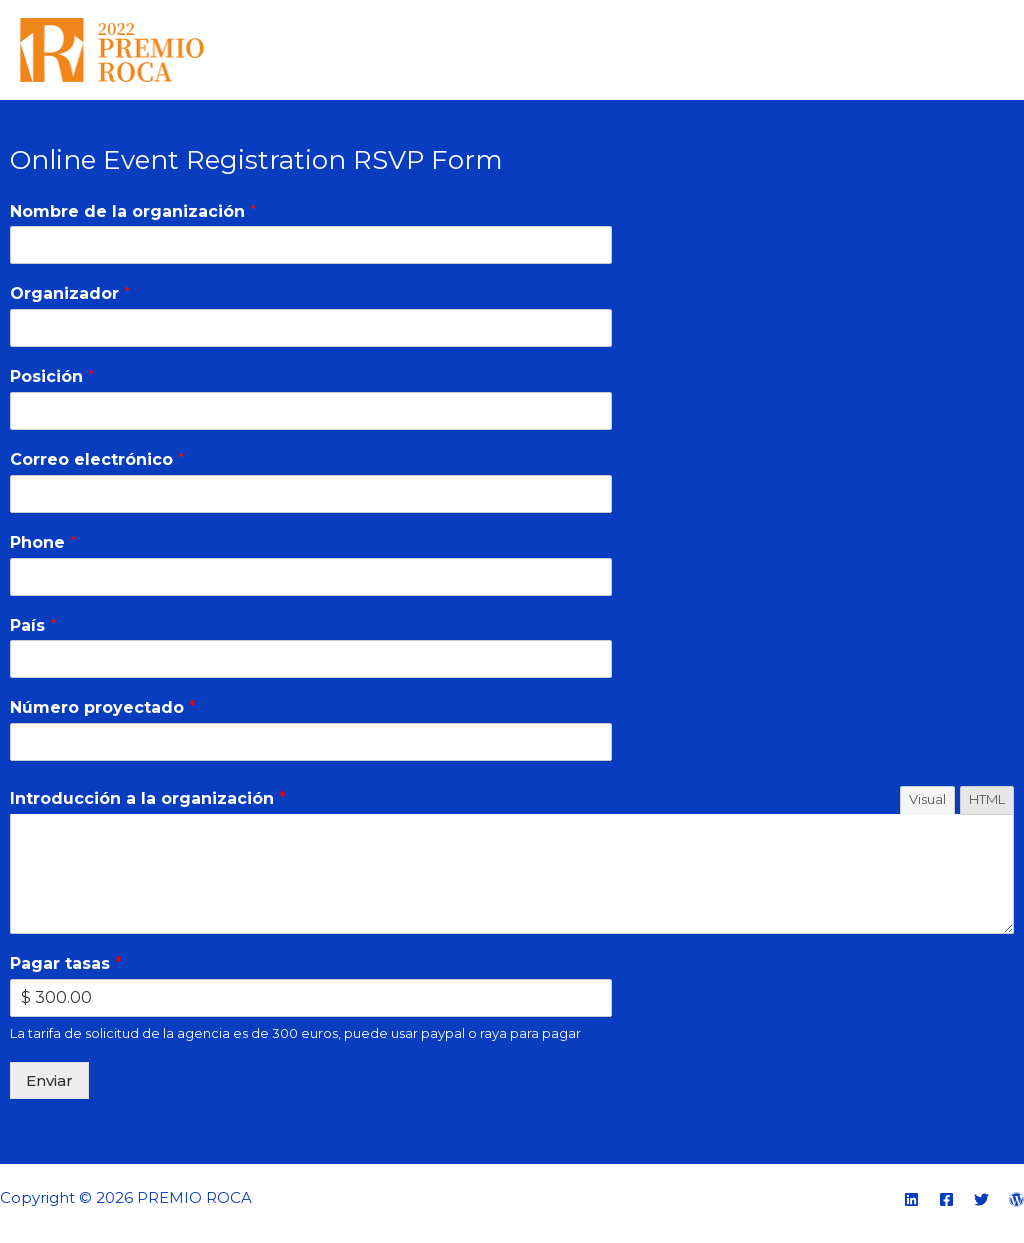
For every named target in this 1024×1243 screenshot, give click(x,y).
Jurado (870, 49)
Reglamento (766, 49)
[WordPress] (1016, 1199)
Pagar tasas (66, 963)
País (33, 625)
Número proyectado (103, 707)
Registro (957, 49)
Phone (43, 542)
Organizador (70, 293)
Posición (52, 376)
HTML (987, 799)
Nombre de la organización (133, 211)
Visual (927, 799)
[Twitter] (981, 1199)
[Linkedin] (911, 1199)
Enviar (49, 1080)
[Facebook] (946, 1199)
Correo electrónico (97, 459)
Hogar (664, 49)
